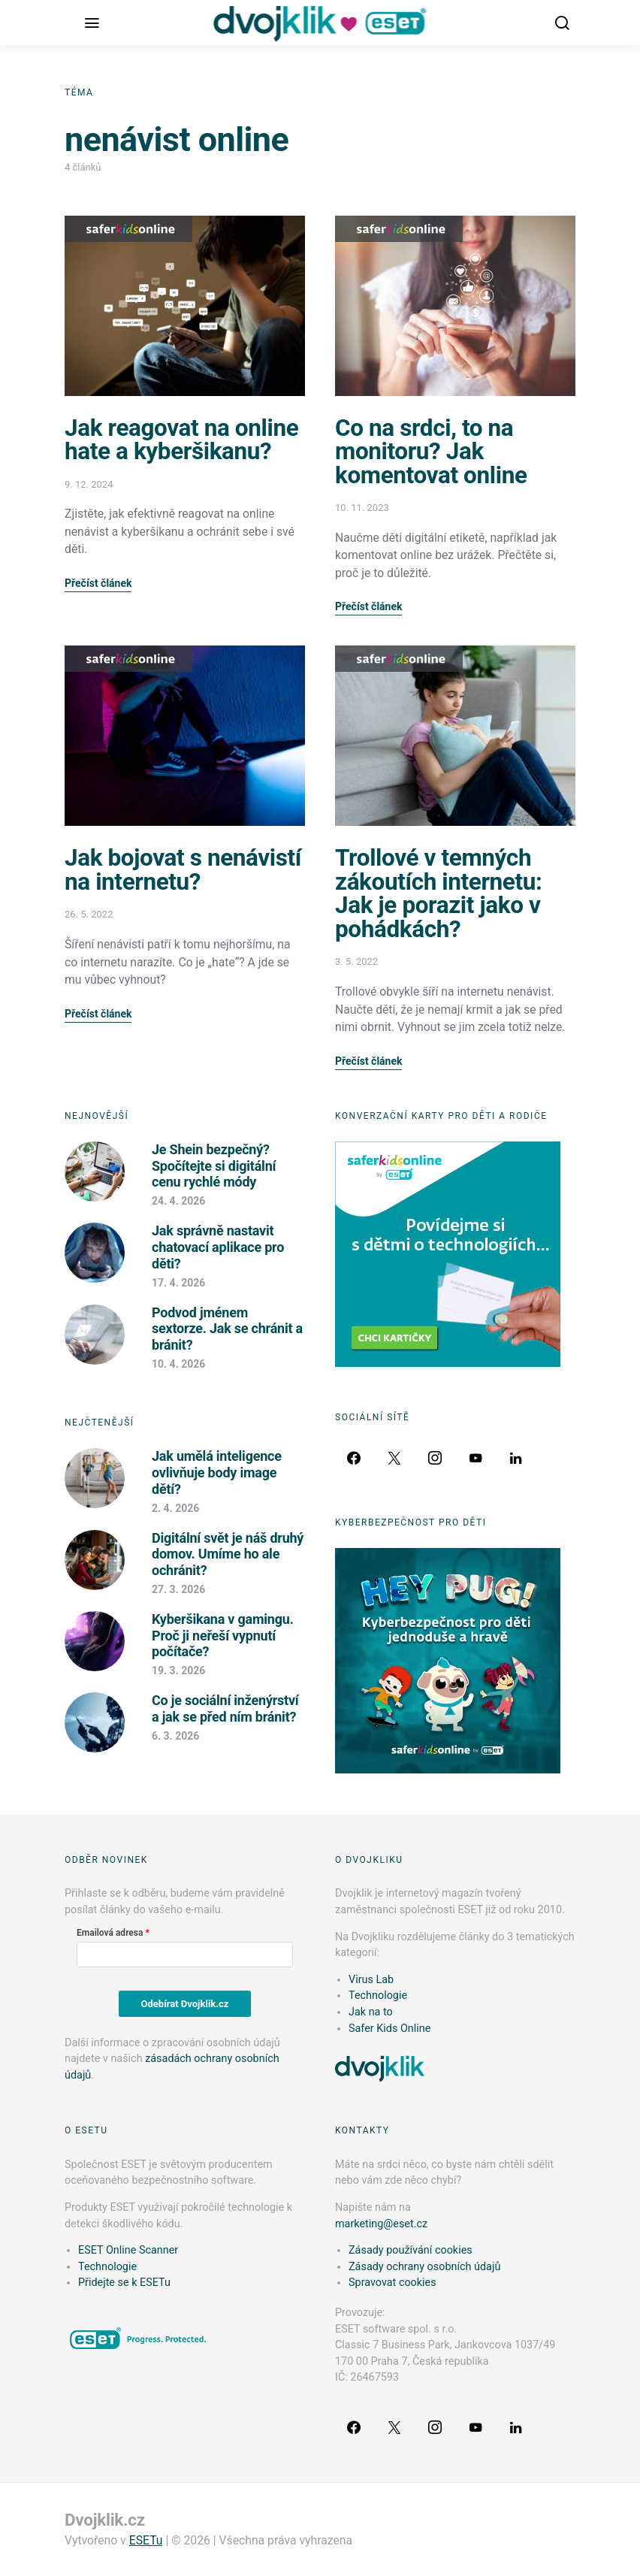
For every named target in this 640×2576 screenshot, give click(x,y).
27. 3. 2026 (178, 1589)
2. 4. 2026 (175, 1508)
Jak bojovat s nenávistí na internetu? (183, 870)
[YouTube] (475, 1458)
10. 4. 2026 (178, 1364)
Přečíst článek (98, 583)
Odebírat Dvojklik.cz (185, 2003)
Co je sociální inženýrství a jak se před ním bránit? (225, 1708)
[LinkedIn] (516, 1458)
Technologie (378, 1995)
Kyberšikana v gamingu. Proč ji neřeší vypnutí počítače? (223, 1635)
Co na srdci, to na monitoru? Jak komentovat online (431, 451)
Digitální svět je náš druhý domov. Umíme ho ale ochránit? (227, 1554)
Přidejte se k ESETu (124, 2282)
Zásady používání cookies (410, 2250)
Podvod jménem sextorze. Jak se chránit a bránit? (227, 1329)
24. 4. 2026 (178, 1201)
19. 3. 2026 (178, 1670)
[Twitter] (394, 1458)
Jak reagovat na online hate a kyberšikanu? (181, 440)
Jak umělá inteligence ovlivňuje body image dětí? (217, 1472)
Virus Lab (371, 1979)
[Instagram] (435, 1458)
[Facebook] (354, 1458)
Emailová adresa (110, 1932)
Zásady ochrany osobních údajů (424, 2266)
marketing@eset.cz (381, 2224)
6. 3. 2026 (175, 1736)
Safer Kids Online (128, 229)
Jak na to (371, 2012)
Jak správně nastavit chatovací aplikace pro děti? (218, 1247)
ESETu (146, 2540)
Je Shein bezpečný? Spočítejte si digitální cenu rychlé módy (214, 1165)
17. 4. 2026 (178, 1283)
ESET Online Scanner (128, 2250)
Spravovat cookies (392, 2282)
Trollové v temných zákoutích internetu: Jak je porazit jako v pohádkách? (438, 893)
